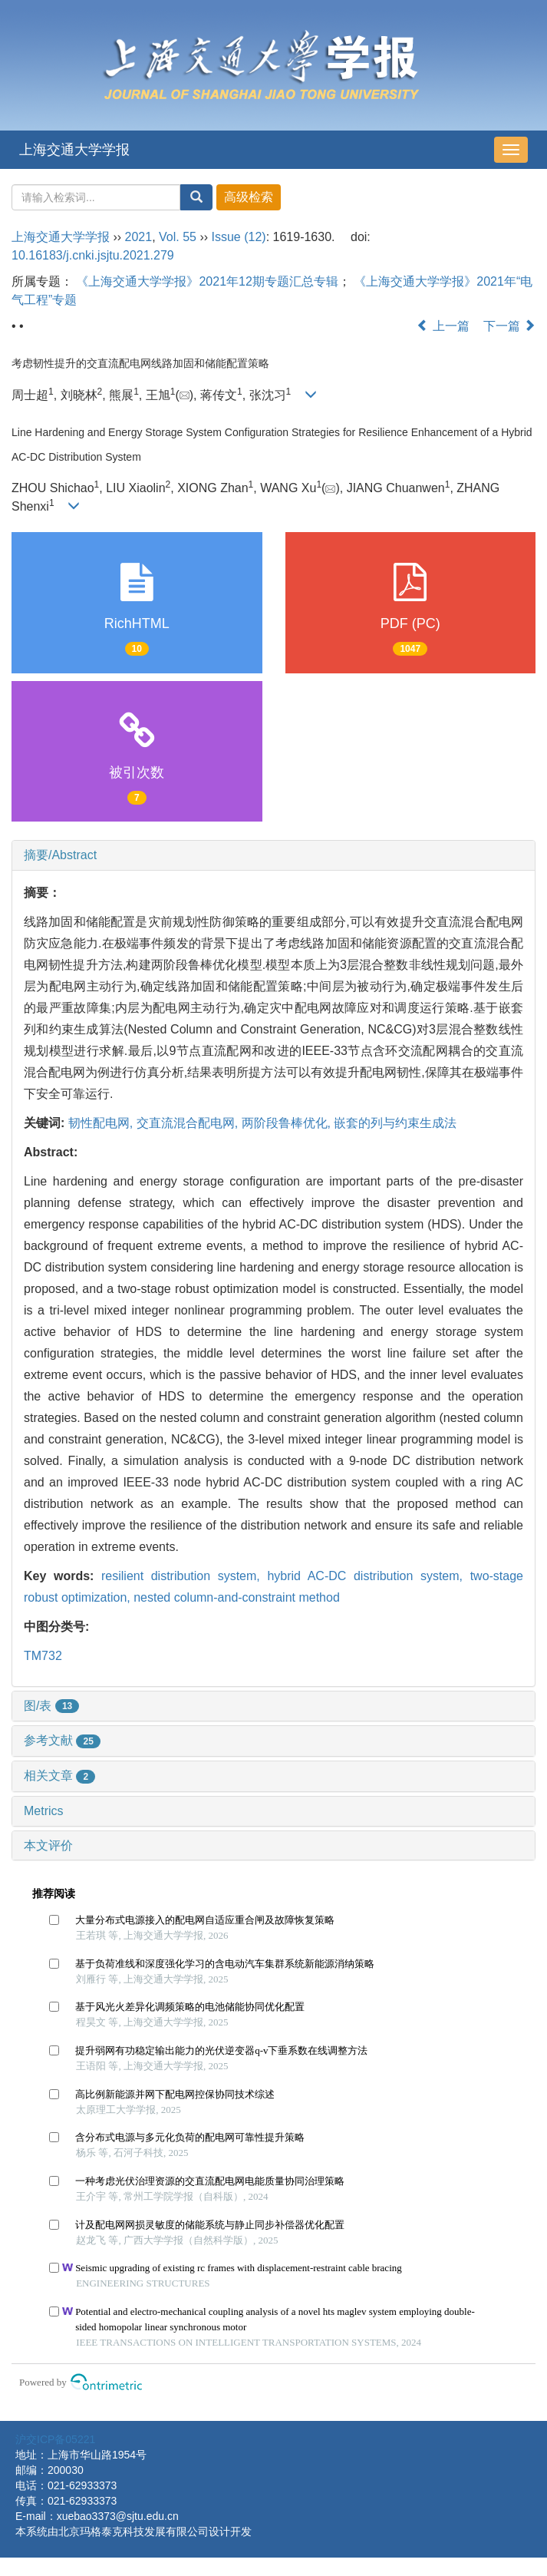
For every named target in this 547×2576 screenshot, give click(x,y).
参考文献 (62, 1740)
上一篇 (443, 325)
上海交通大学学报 (74, 149)
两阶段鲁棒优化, (288, 1122)
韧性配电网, (102, 1122)
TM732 (43, 1655)
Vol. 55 (177, 236)
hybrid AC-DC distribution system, (368, 1575)
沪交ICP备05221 (55, 2439)
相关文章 (59, 1775)
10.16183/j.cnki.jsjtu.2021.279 (93, 255)
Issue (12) (239, 236)
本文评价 (48, 1845)
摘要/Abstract (60, 854)
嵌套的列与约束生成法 (395, 1122)
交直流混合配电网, (189, 1122)
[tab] (273, 855)
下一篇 (509, 325)
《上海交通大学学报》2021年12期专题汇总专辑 (207, 281)
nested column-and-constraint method (236, 1597)
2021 (139, 236)
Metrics (44, 1810)
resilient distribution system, (184, 1575)
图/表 (51, 1705)
